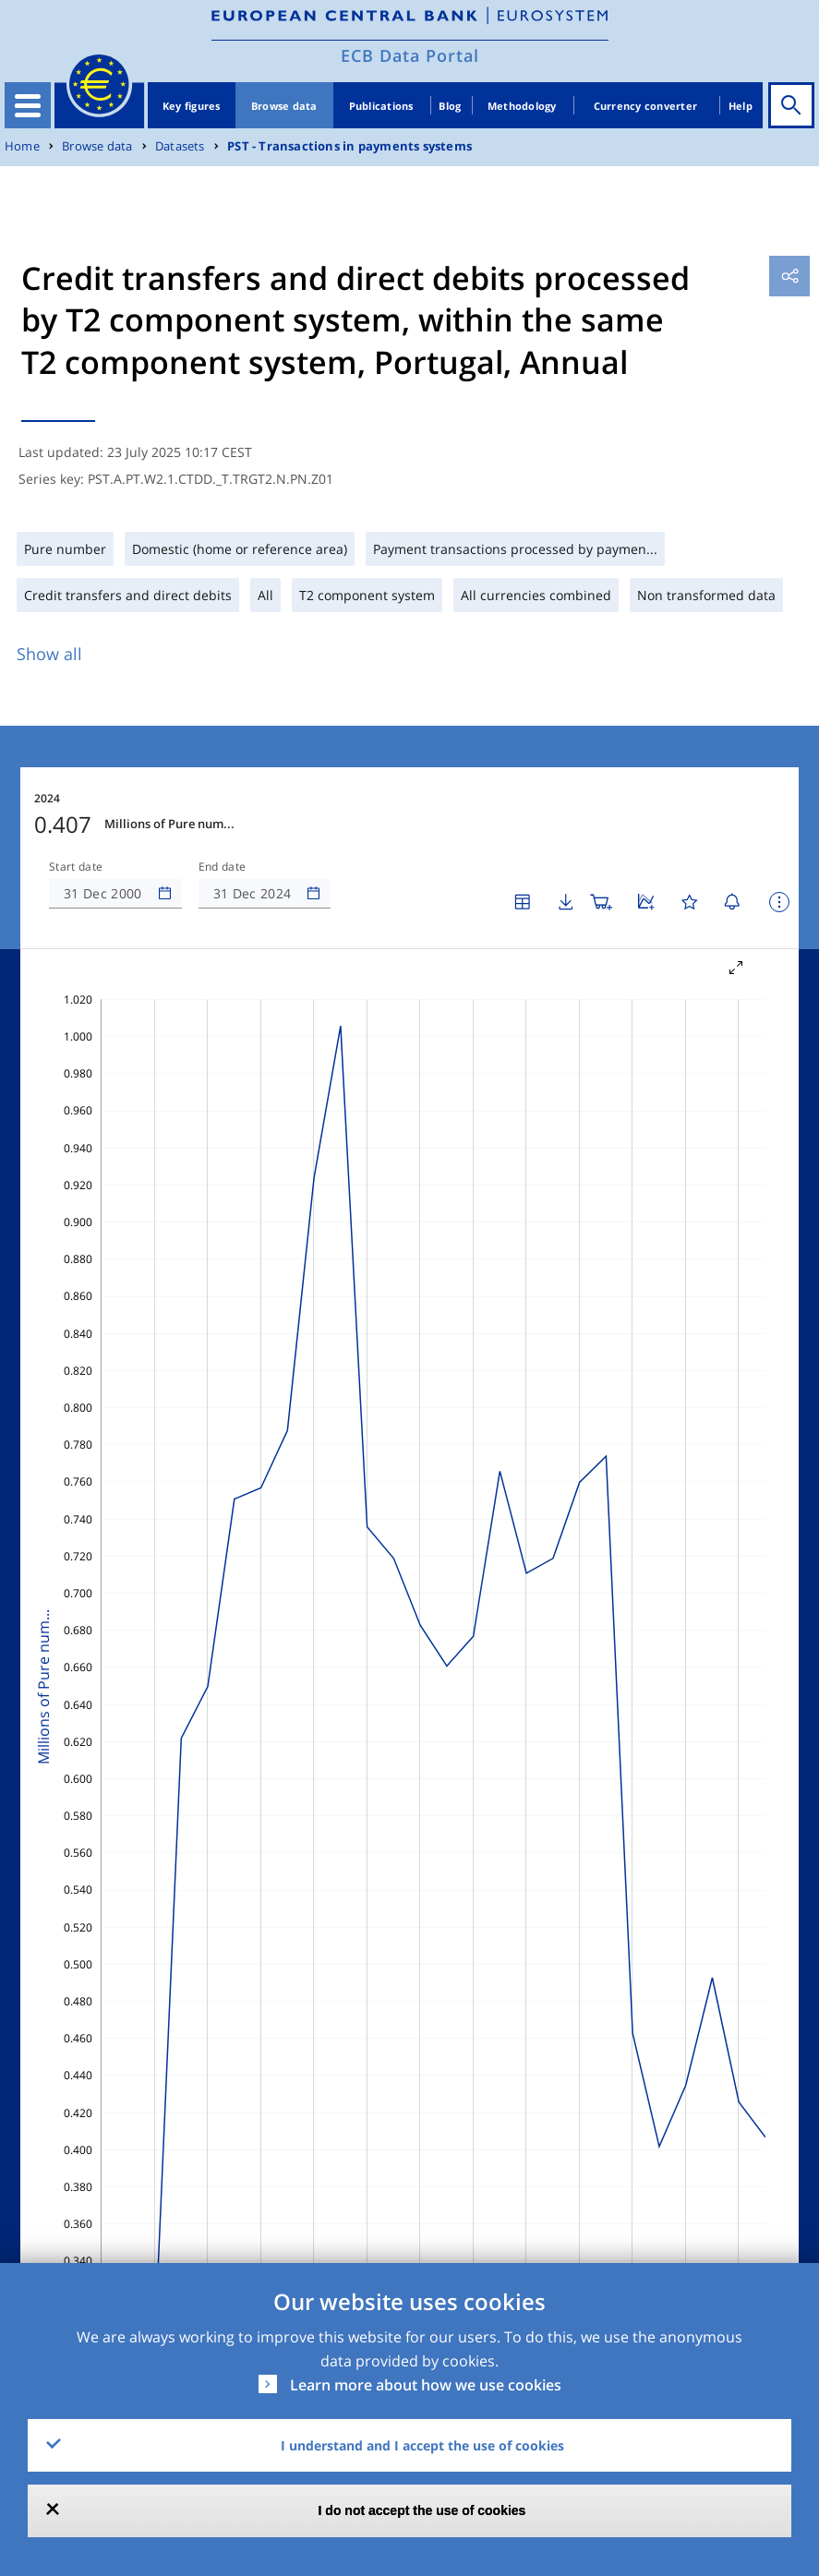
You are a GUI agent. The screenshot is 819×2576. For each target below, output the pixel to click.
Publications (381, 106)
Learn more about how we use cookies (425, 2385)
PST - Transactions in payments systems (349, 146)
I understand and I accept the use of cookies (422, 2445)
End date (223, 867)
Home (22, 146)
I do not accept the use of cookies (422, 2510)
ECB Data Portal (410, 55)
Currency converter (646, 106)
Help (741, 106)
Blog (450, 106)
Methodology (522, 106)
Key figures (192, 106)
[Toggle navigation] (28, 105)
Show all (49, 654)
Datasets (180, 146)
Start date (75, 867)
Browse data (284, 106)
